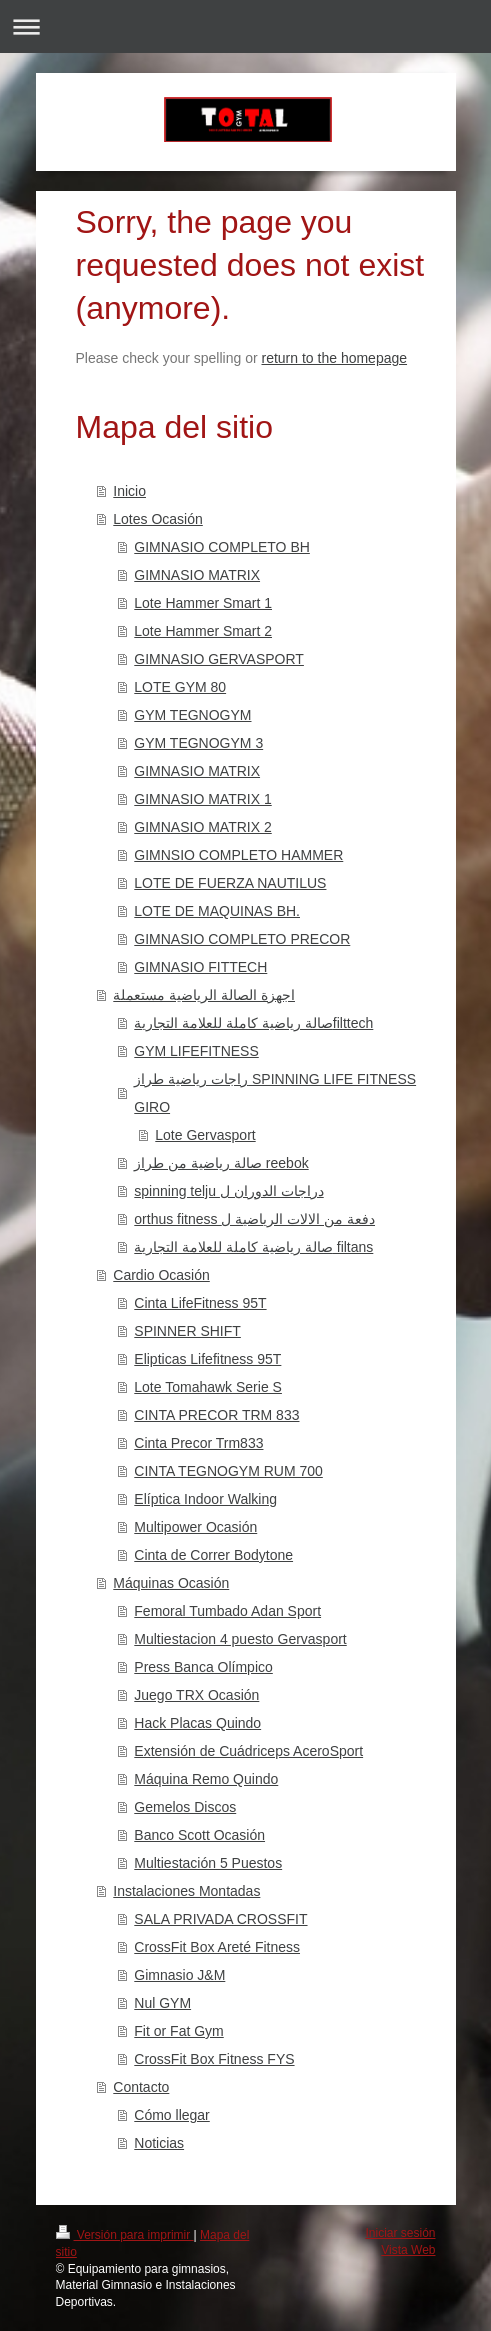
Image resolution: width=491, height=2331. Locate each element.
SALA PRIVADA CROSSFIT (220, 1919)
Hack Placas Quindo (197, 1723)
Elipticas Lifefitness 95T (207, 1359)
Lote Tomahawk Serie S (208, 1387)
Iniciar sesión (400, 2233)
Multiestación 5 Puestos (208, 1863)
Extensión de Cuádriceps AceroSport (248, 1751)
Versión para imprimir (125, 2235)
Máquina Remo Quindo (206, 1779)
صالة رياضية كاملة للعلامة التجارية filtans (253, 1247)
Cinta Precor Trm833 (198, 1443)
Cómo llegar (171, 2115)
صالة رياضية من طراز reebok (221, 1163)
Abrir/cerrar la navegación (245, 26)
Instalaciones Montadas (186, 1891)
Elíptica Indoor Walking (205, 1499)
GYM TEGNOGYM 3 (198, 743)
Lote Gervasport (205, 1135)
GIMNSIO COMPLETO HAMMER (238, 855)
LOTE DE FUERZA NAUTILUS (230, 883)
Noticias (159, 2143)
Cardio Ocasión (161, 1275)
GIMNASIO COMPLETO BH (222, 547)
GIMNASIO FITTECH (200, 967)
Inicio (129, 491)
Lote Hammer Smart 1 (203, 603)
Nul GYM (162, 2003)
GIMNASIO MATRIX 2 (202, 827)
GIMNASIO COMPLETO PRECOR (242, 939)
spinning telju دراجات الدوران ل (228, 1191)
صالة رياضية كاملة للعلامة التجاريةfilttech (253, 1023)
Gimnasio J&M (179, 1975)
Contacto (141, 2087)
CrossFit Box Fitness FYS (214, 2059)
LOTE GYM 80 (180, 687)
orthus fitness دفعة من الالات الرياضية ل (254, 1219)
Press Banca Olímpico (203, 1667)
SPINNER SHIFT (187, 1331)
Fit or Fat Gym (178, 2031)
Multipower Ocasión (195, 1527)
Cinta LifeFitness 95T (200, 1303)
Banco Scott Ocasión (199, 1835)
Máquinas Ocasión (171, 1583)
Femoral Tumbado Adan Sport (227, 1611)
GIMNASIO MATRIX (197, 575)
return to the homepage (335, 358)
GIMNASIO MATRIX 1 (202, 799)
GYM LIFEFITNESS (196, 1051)
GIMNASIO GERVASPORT (219, 659)
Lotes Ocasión (158, 519)
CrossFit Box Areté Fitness (217, 1947)
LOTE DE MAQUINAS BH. (217, 911)
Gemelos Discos (185, 1807)
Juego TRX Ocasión (196, 1695)
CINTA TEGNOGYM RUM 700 (228, 1471)
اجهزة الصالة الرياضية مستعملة (204, 995)
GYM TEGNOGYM (192, 715)
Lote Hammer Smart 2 (203, 631)
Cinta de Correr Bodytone (213, 1555)
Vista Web (408, 2250)
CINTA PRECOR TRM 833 (216, 1415)
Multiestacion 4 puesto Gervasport (240, 1639)
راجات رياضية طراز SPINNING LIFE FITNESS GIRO (275, 1093)
